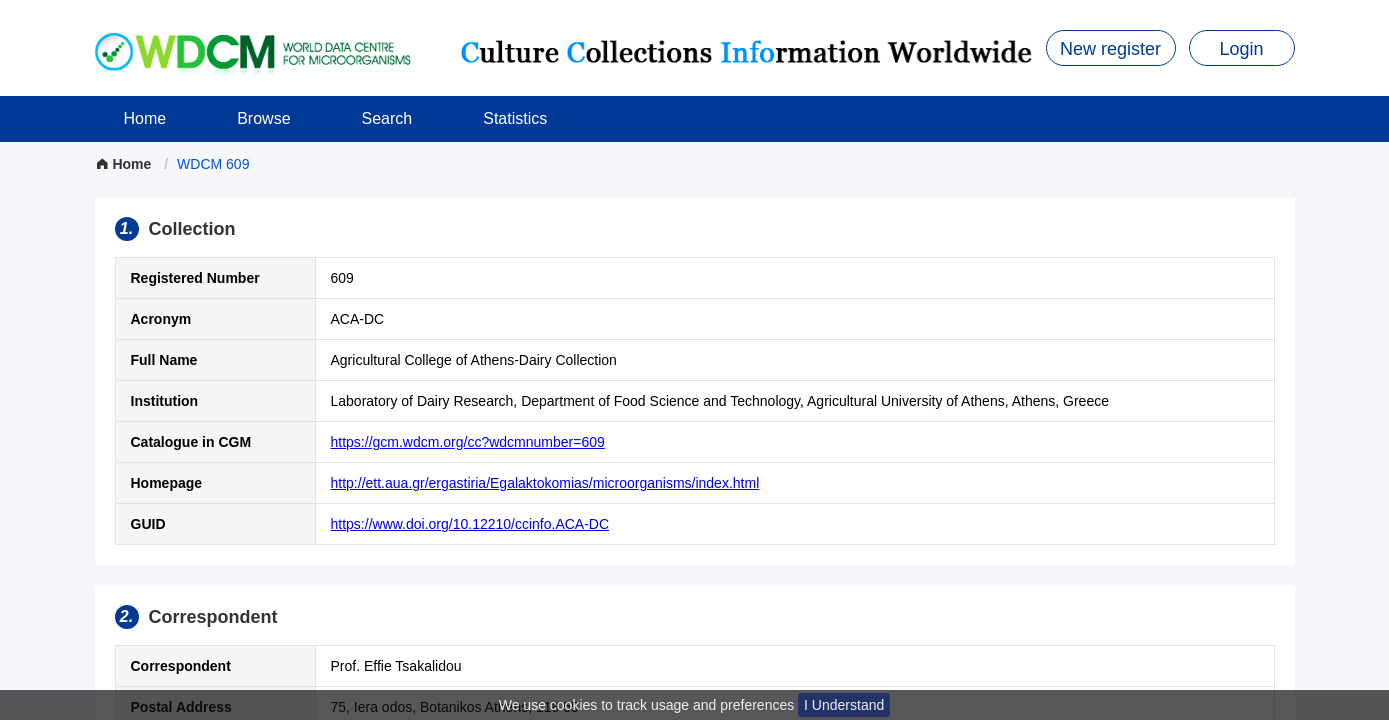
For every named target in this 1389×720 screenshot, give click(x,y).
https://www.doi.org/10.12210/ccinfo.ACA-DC (470, 524)
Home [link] (125, 164)
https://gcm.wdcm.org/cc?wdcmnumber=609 (468, 442)
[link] (213, 164)
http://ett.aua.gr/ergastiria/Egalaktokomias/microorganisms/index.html (545, 483)
